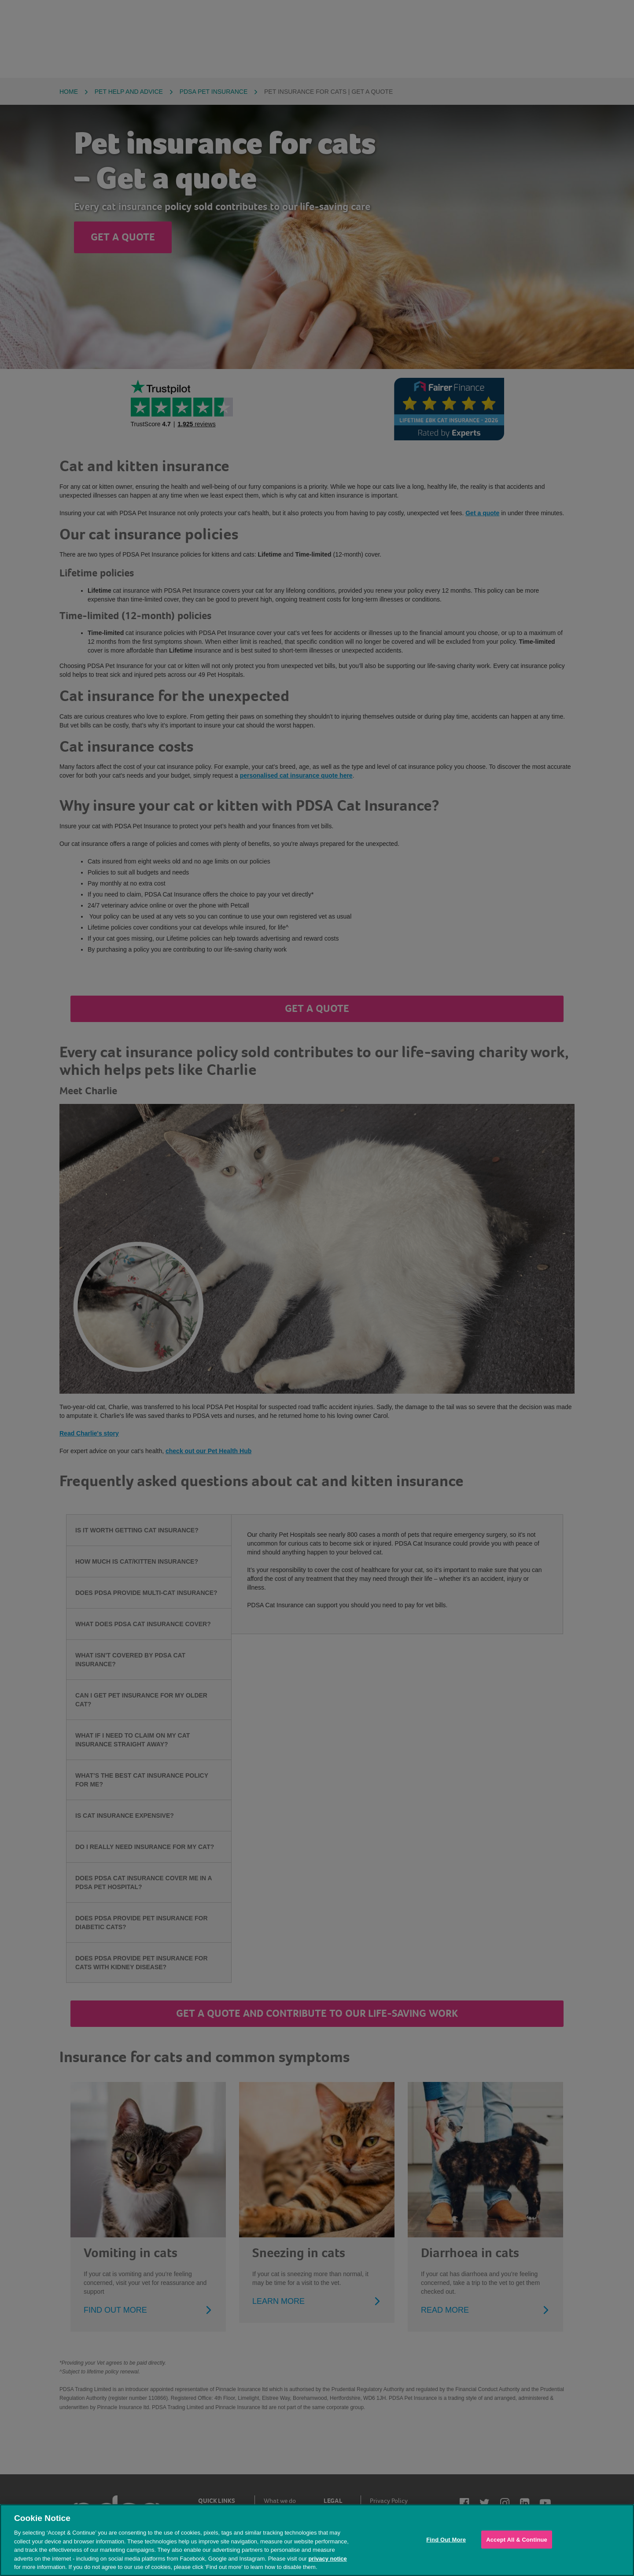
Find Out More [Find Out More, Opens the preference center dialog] (446, 2539)
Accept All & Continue (516, 2539)
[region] (317, 2540)
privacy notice (327, 2558)
